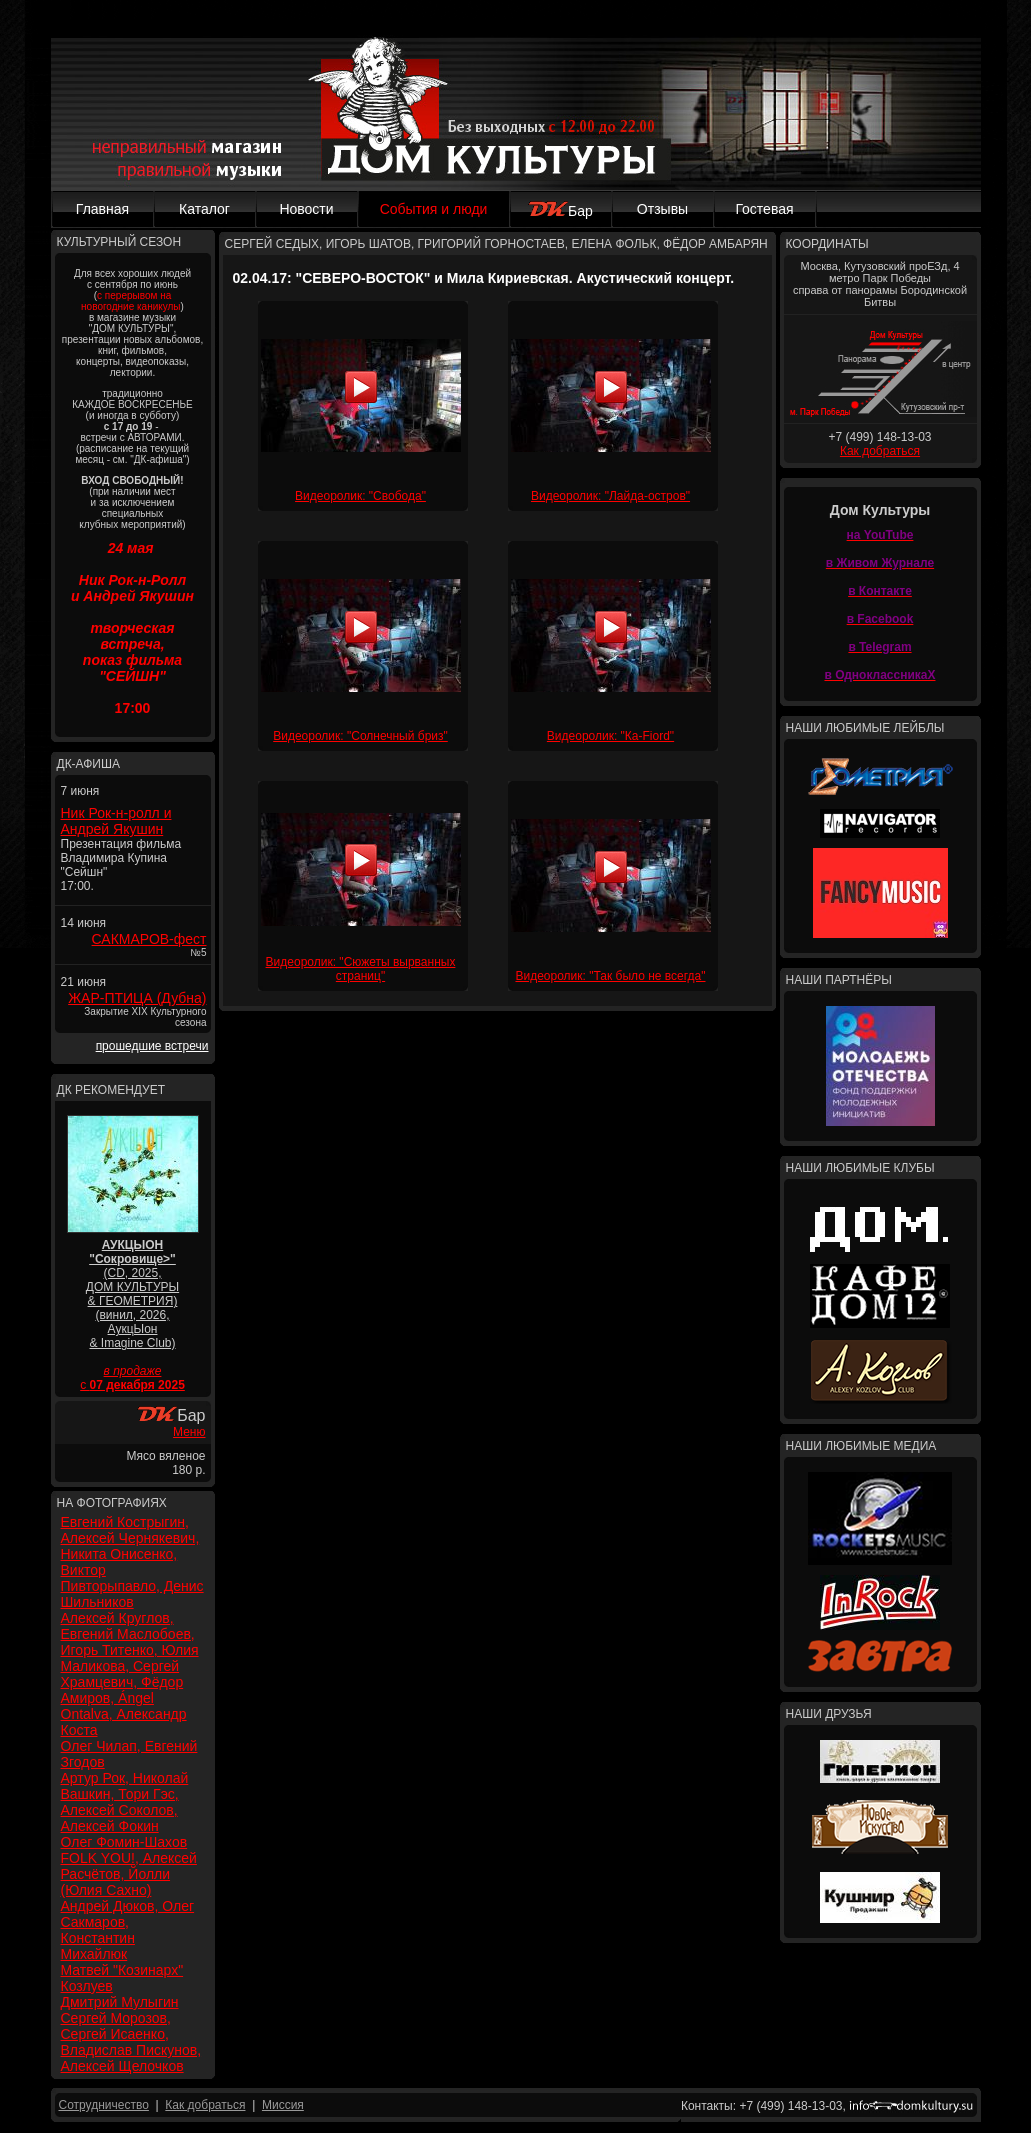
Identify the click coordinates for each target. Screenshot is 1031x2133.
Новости (306, 209)
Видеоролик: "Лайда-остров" (610, 496)
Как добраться (880, 451)
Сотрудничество (104, 2105)
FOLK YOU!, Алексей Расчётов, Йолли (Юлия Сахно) (129, 1874)
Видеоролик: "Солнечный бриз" (360, 736)
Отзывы (662, 209)
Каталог (204, 209)
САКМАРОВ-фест (149, 939)
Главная (102, 209)
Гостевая (764, 209)
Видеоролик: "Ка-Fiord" (610, 736)
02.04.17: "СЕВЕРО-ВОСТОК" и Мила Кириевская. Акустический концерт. (483, 278)
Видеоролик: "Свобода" (360, 496)
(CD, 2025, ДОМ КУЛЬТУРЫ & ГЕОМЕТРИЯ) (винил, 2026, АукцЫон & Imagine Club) (132, 1294)
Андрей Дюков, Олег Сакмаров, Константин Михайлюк (128, 1930)
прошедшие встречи (152, 1046)
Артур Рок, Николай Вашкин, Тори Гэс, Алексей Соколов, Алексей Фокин (125, 1802)
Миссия (283, 2105)
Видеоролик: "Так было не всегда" (610, 976)
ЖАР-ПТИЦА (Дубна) (137, 998)
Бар (560, 211)
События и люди (434, 209)
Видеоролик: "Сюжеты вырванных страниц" (361, 969)
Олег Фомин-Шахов (124, 1842)
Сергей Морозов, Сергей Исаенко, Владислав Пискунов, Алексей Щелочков (131, 2042)
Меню (189, 1432)
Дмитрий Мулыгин (120, 2002)
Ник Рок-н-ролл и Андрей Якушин (116, 821)
